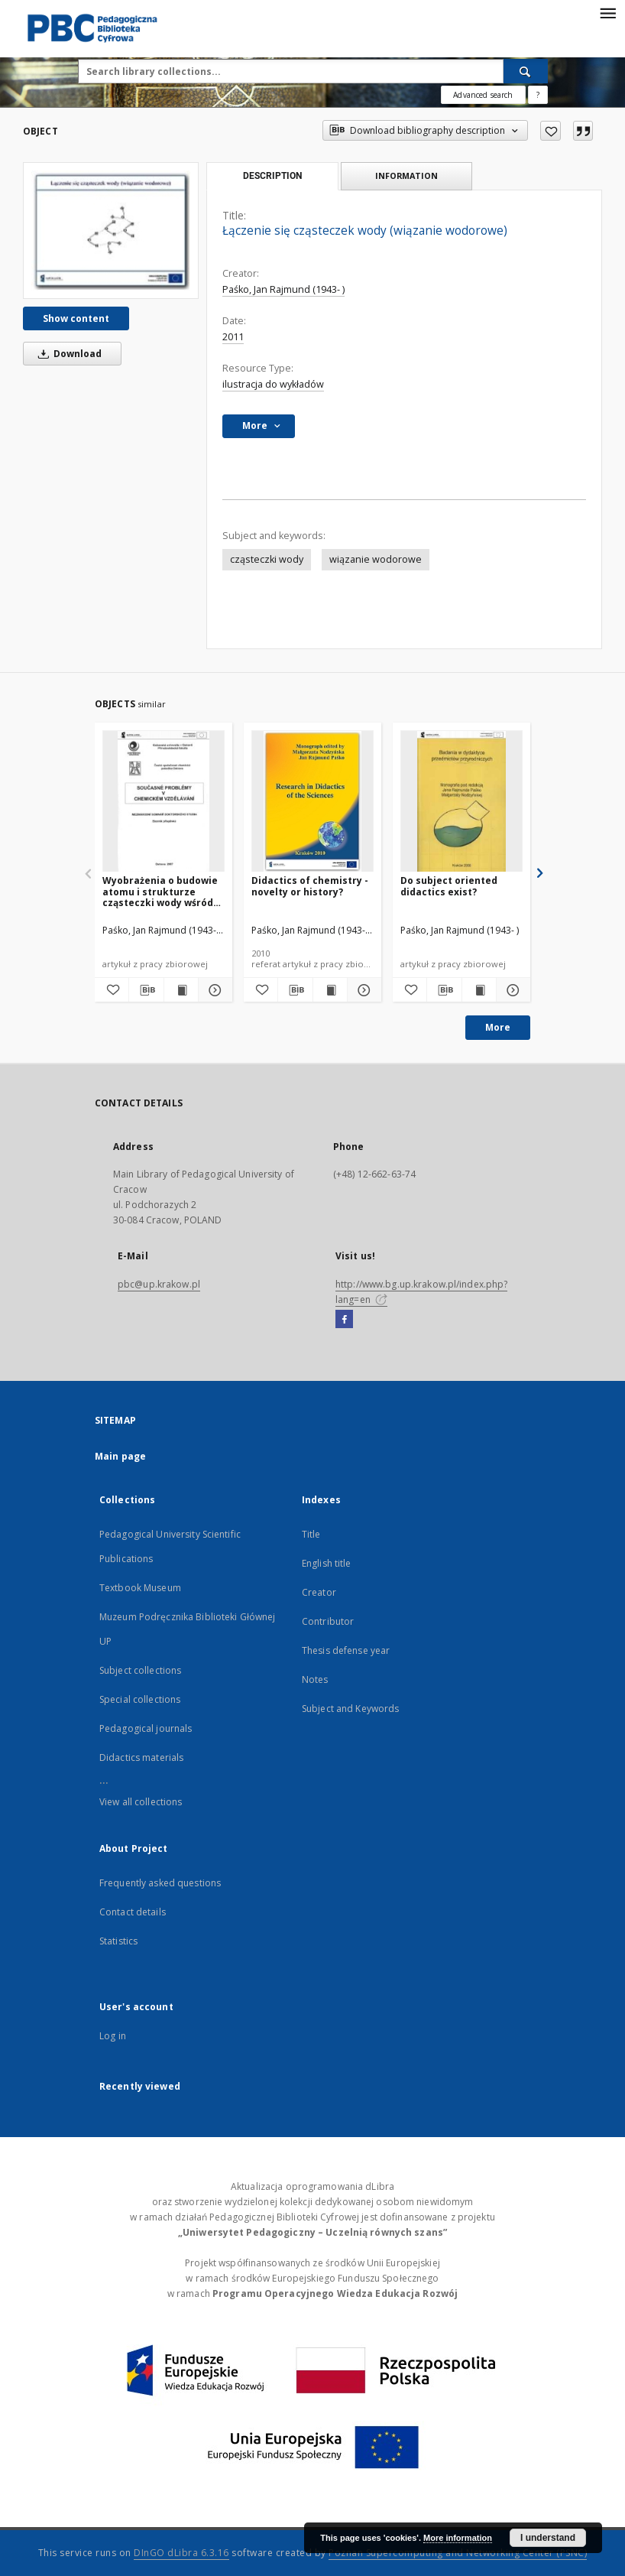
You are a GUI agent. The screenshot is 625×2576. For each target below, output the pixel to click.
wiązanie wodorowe (375, 559)
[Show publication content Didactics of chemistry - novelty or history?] (330, 990)
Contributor (328, 1621)
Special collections (139, 1699)
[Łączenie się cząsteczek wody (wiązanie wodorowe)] (110, 230)
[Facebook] (344, 1320)
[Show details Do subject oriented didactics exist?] (511, 990)
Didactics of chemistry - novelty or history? (309, 886)
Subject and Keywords (350, 1708)
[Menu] (607, 12)
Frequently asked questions (160, 1882)
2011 (233, 336)
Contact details (132, 1911)
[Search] (526, 71)
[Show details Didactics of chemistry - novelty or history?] (362, 990)
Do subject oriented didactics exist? (448, 886)
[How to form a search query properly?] (538, 95)
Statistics (118, 1940)
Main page (120, 1456)
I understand (547, 2537)
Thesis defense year (346, 1650)
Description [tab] (272, 176)
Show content (76, 318)
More (497, 1027)
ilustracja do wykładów (273, 384)
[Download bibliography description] (146, 990)
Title (311, 1534)
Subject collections (140, 1670)
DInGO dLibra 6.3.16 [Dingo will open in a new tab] (181, 2552)
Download (67, 353)
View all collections (140, 1801)
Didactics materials (141, 1757)
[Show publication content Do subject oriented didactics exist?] (479, 990)
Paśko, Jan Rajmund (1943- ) (283, 289)
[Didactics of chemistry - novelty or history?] (312, 801)
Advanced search (483, 94)
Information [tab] (406, 175)
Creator (319, 1592)
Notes (315, 1679)
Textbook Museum (140, 1587)
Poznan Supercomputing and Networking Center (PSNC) (458, 2552)
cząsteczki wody (266, 559)
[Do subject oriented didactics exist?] (461, 801)
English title (326, 1563)
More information (457, 2537)
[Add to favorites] (550, 131)
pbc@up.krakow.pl (159, 1284)
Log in (112, 2035)
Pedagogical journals (145, 1728)
